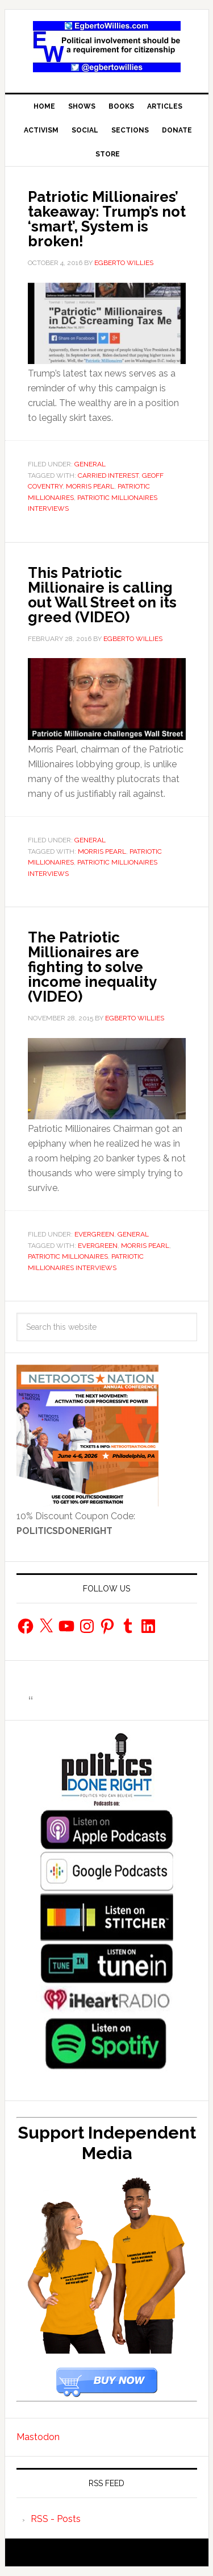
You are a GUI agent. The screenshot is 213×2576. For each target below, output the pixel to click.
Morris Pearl (90, 486)
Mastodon (38, 2437)
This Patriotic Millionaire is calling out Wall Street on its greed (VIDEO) (102, 595)
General (90, 464)
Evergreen (94, 1234)
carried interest (108, 475)
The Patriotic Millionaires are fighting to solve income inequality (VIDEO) (92, 967)
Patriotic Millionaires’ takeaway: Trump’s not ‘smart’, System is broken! (107, 219)
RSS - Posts (56, 2518)
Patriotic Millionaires (68, 1256)
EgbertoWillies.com (106, 46)
